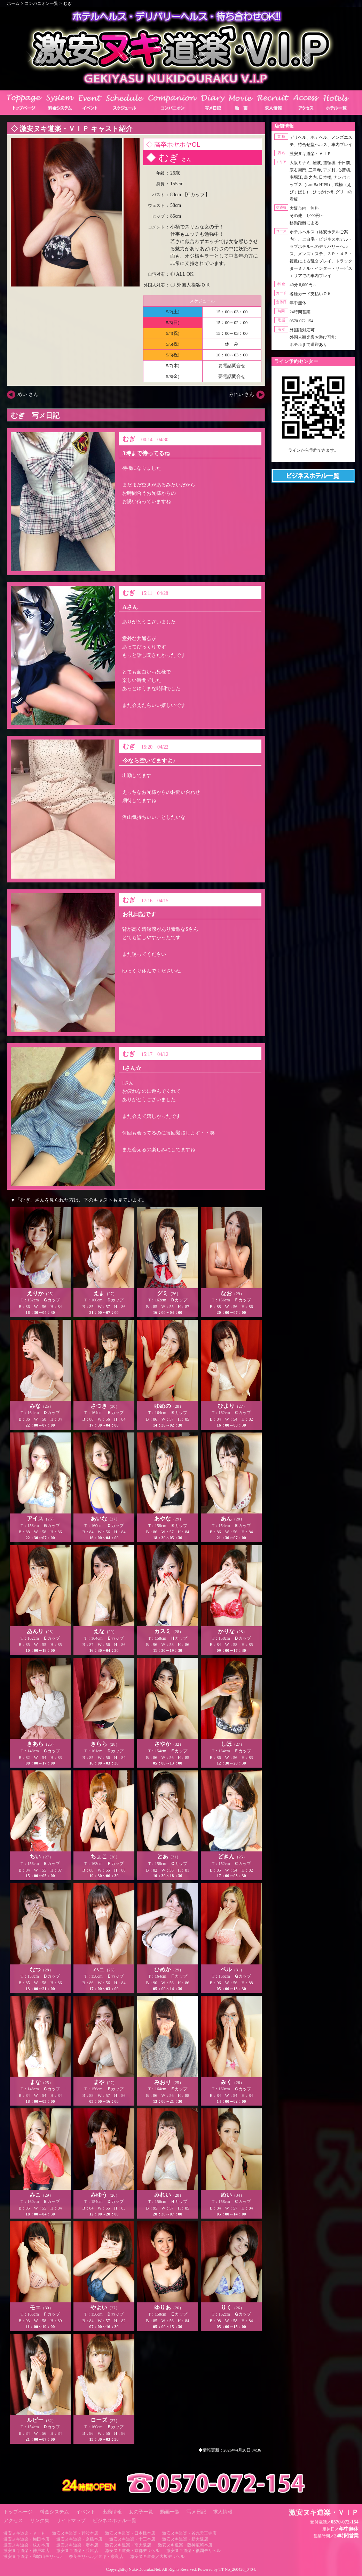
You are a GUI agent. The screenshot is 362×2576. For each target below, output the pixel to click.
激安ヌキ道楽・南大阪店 (128, 2545)
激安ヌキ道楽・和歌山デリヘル (32, 2556)
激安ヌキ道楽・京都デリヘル (132, 2550)
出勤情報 (112, 2511)
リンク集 (39, 2520)
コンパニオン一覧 (41, 3)
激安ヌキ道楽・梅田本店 (26, 2539)
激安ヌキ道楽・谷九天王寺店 (189, 2533)
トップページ (18, 2511)
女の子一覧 (141, 2511)
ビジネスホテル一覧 (114, 2520)
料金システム (54, 2511)
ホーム (13, 3)
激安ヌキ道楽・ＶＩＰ (24, 2533)
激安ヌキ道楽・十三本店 (132, 2539)
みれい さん (241, 394)
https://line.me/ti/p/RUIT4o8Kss (313, 456)
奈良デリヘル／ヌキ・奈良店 (96, 2556)
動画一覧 (170, 2511)
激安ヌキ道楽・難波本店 (75, 2533)
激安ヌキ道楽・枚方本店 (26, 2545)
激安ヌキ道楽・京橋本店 (79, 2539)
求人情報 (223, 2511)
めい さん (27, 394)
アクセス (13, 2520)
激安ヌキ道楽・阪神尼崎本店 (185, 2545)
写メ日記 (196, 2511)
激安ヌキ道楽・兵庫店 (77, 2550)
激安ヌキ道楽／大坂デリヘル (157, 2556)
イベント (85, 2511)
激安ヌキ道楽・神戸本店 (26, 2550)
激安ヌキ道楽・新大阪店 (185, 2539)
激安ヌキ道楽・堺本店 (77, 2545)
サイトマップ (71, 2520)
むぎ (67, 3)
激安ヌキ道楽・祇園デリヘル (193, 2550)
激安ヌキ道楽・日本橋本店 (130, 2533)
